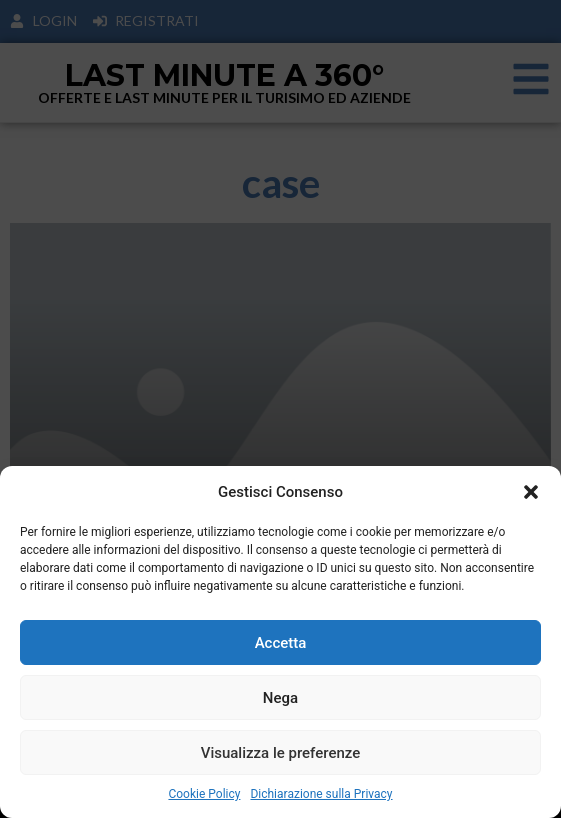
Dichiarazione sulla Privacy (321, 794)
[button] (531, 492)
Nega (280, 698)
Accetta (281, 643)
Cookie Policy (204, 794)
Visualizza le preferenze (281, 753)
